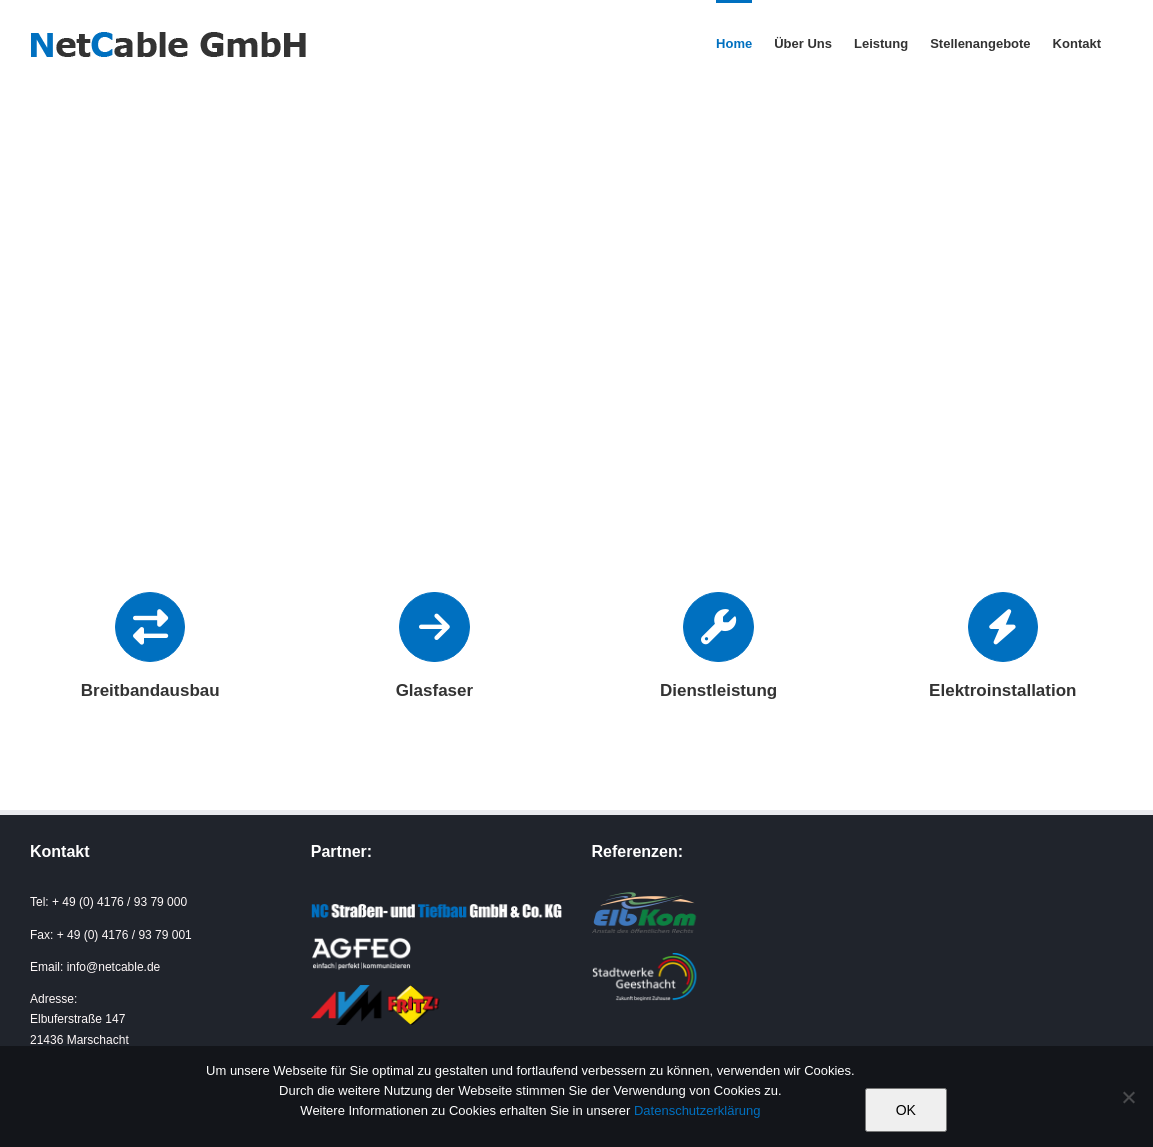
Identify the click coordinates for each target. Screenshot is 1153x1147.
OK (906, 1110)
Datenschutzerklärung (697, 1110)
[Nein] (1128, 1097)
